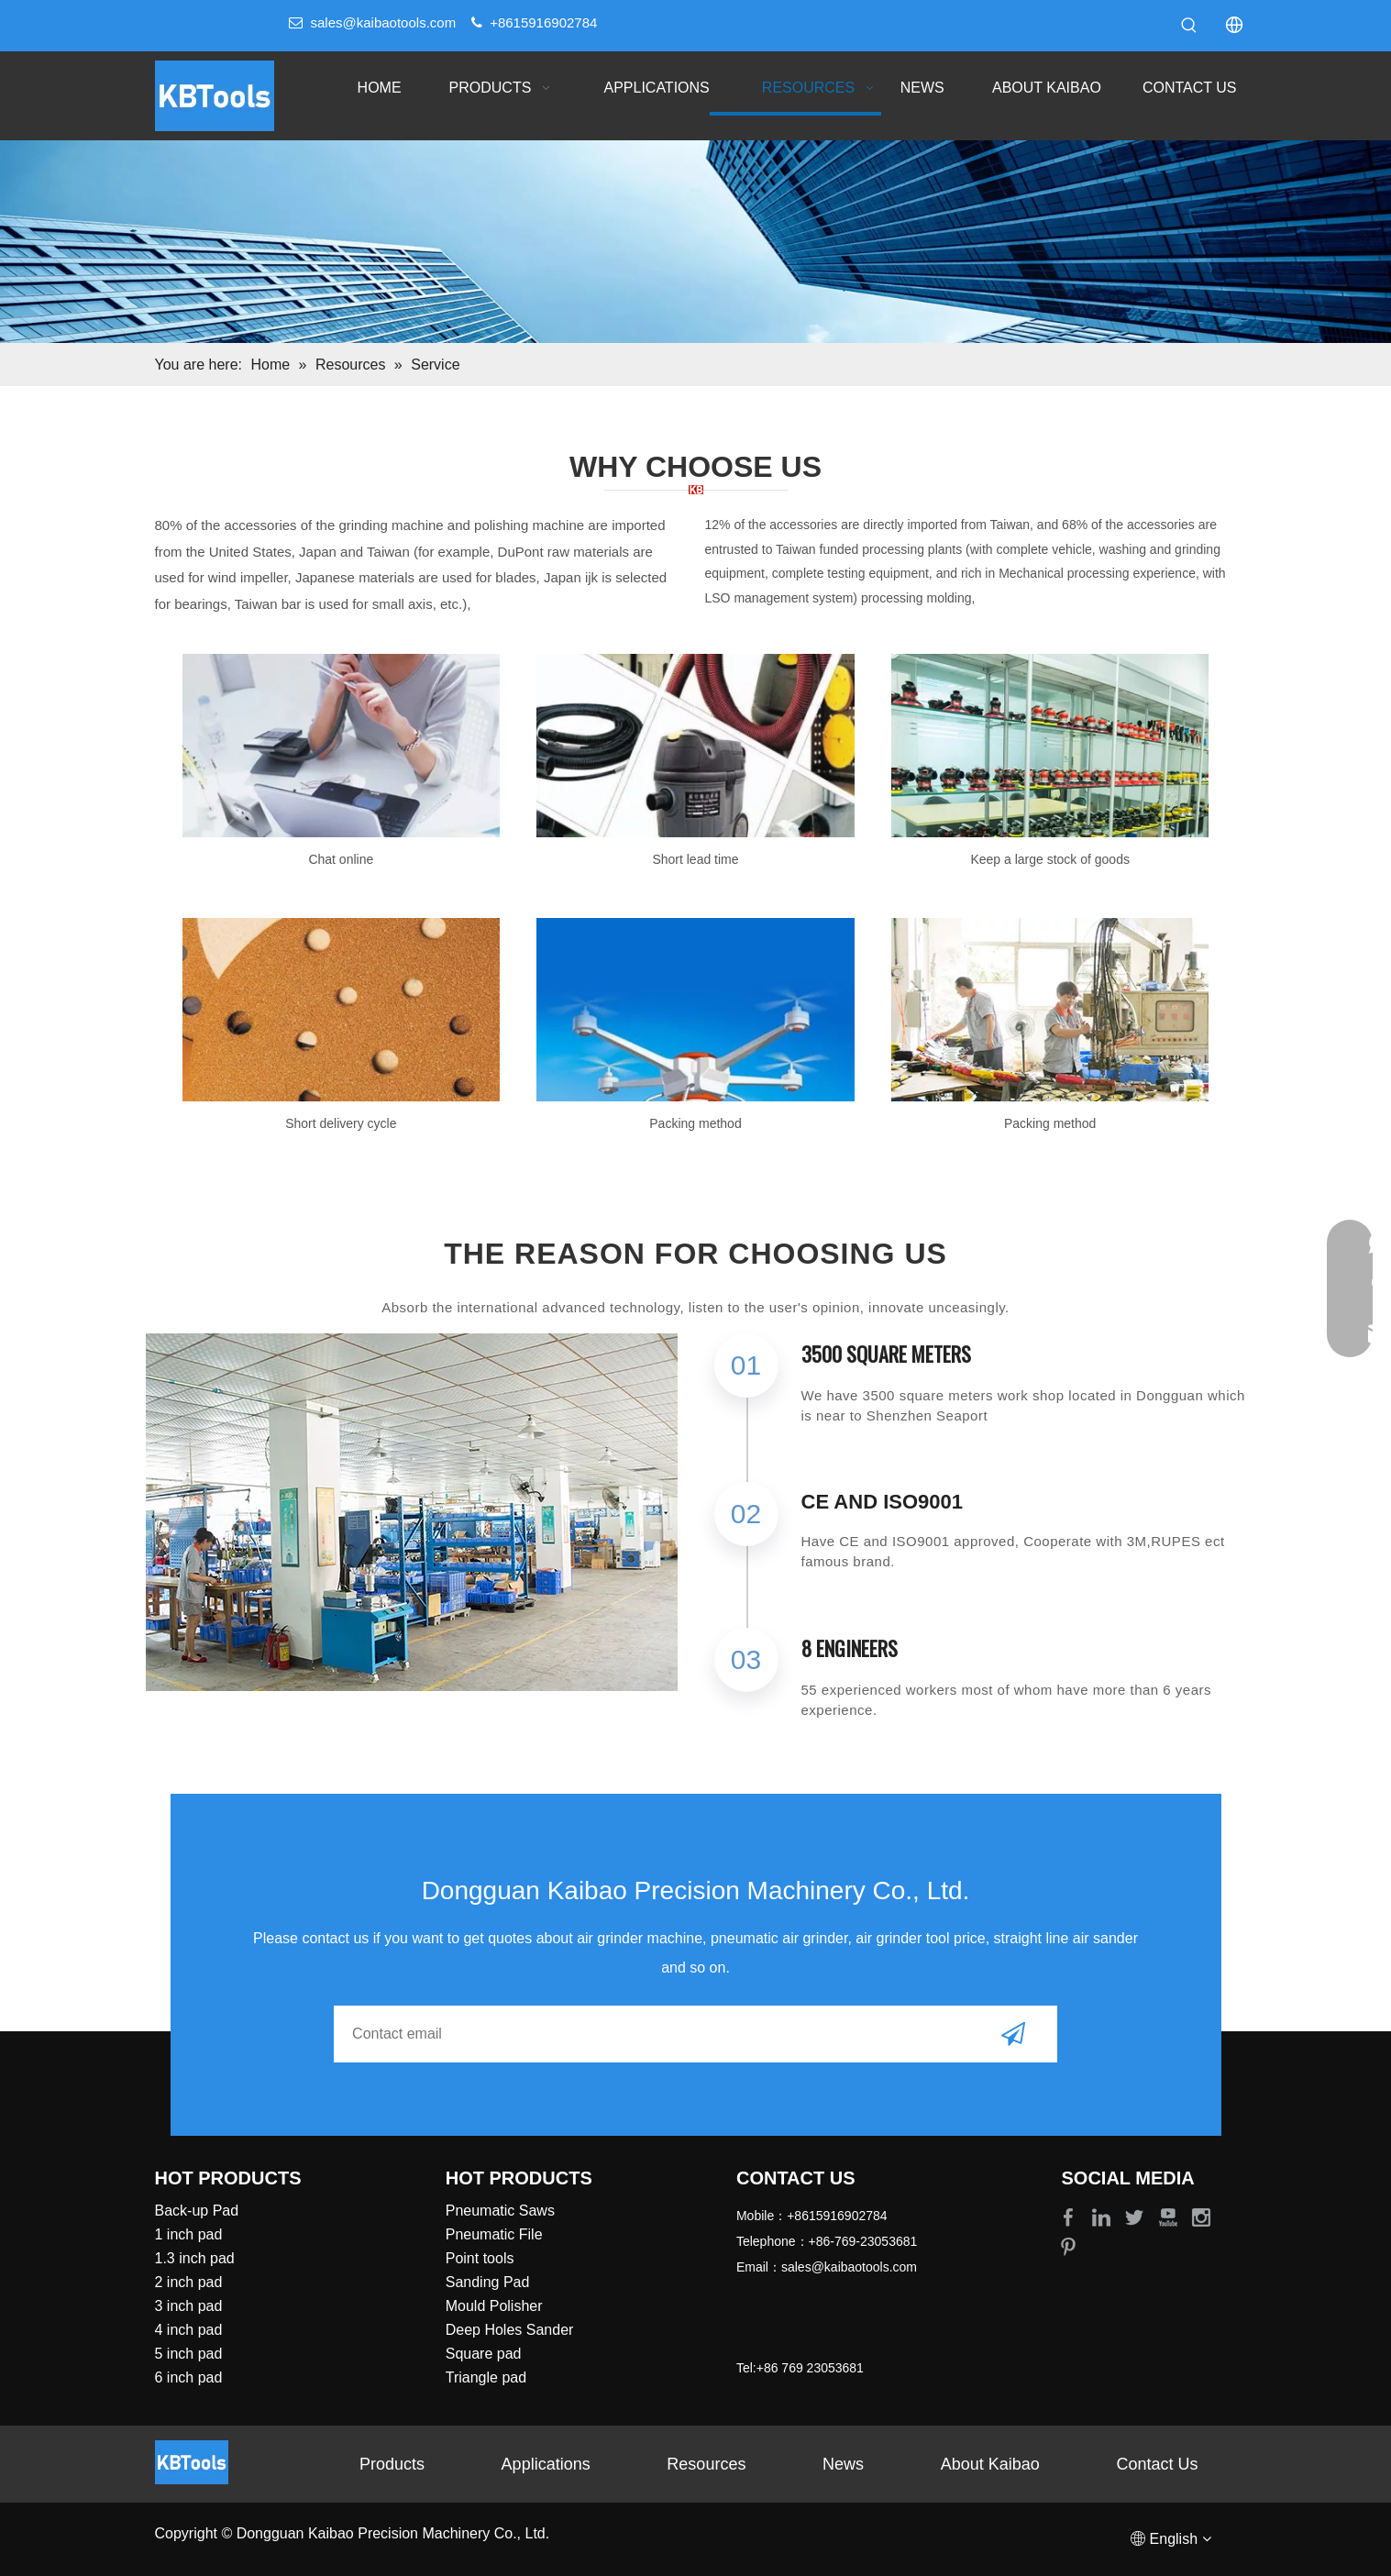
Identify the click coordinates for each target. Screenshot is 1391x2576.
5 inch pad (189, 2353)
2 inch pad (189, 2282)
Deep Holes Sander (510, 2330)
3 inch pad (189, 2306)
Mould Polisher (494, 2306)
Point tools (480, 2258)
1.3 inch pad (195, 2258)
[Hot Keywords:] (1189, 25)
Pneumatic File (494, 2234)
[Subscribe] (1013, 2034)
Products (392, 2464)
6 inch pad (189, 2377)
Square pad (484, 2353)
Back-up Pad (197, 2210)
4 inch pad (189, 2330)
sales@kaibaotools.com (384, 22)
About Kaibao (990, 2464)
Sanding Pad (488, 2282)
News (843, 2464)
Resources (706, 2464)
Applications (546, 2464)
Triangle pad (486, 2377)
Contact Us (1157, 2464)
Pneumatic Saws (500, 2210)
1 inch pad (189, 2234)
